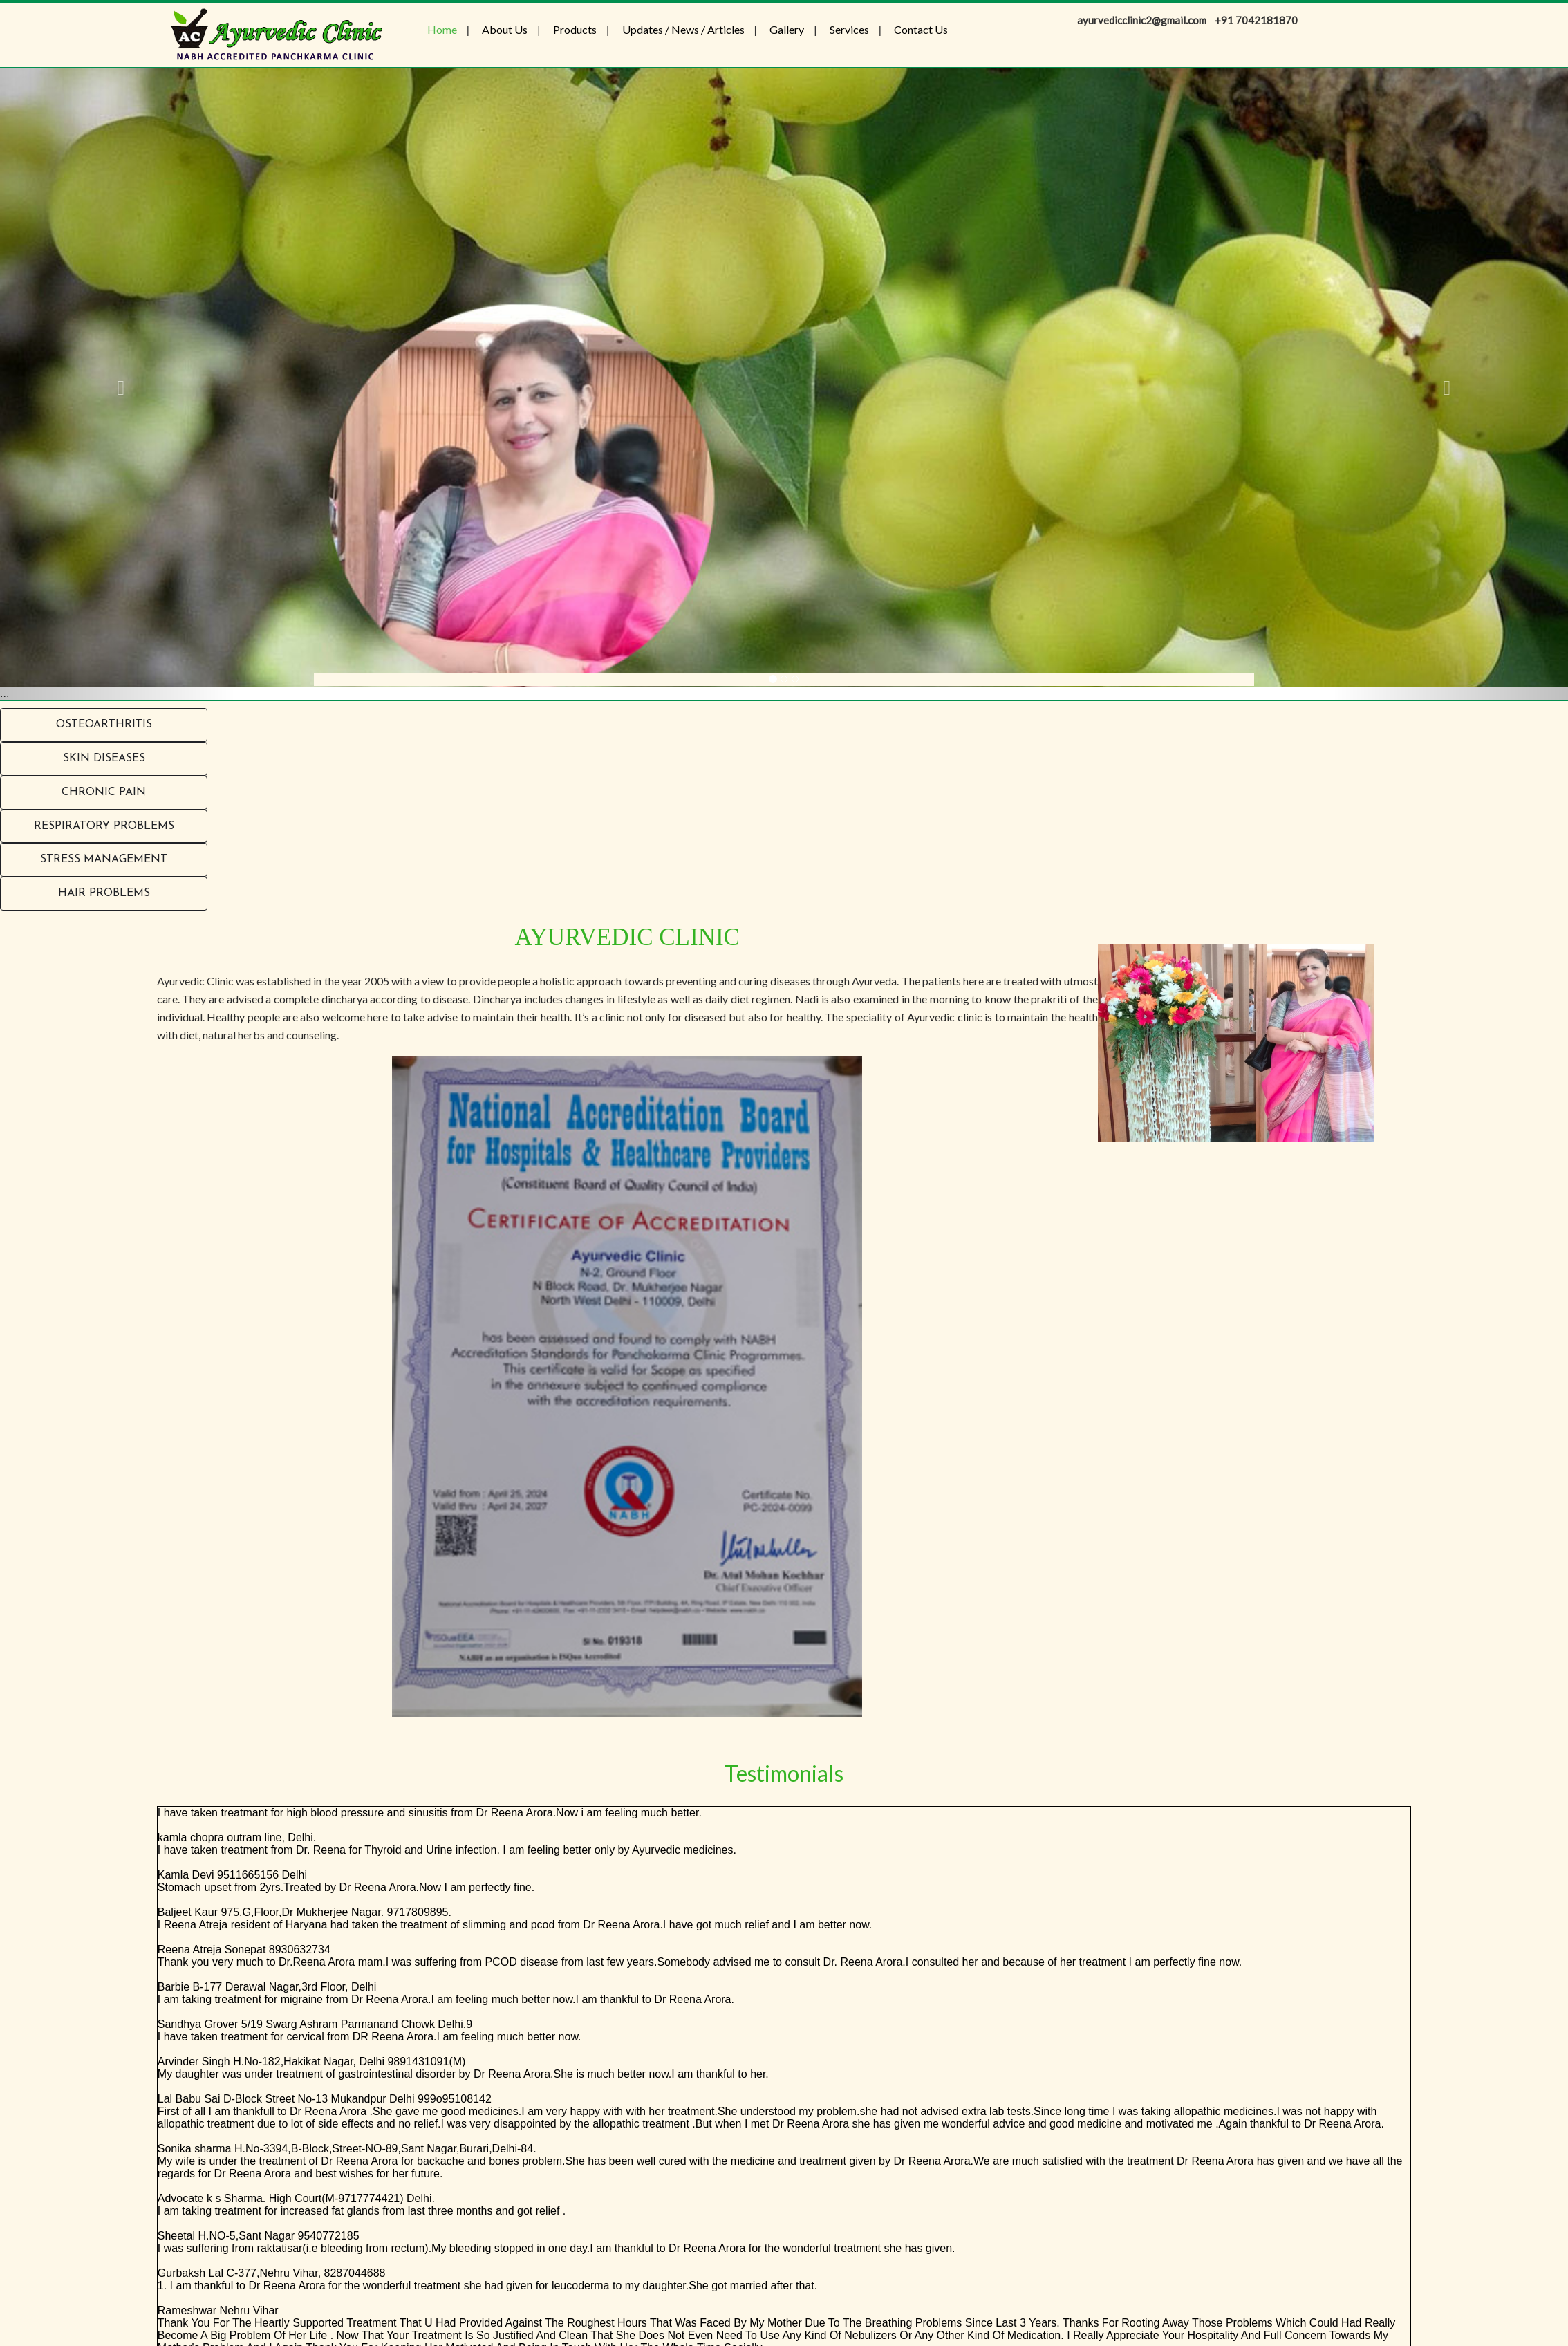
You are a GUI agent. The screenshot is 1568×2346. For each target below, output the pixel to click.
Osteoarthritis (104, 724)
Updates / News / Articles (683, 29)
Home (442, 29)
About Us (505, 29)
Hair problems (104, 893)
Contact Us (921, 29)
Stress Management (103, 859)
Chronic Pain (104, 792)
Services (849, 29)
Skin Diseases (104, 758)
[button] (117, 384)
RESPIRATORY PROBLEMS (104, 826)
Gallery (786, 29)
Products (575, 29)
